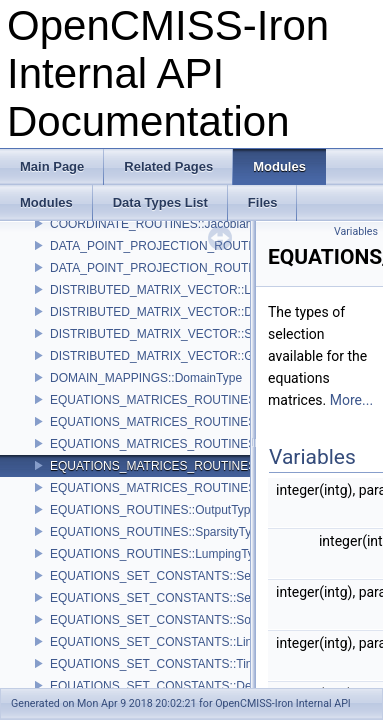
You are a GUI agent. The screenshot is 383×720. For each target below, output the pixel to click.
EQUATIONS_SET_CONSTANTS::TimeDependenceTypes (206, 664)
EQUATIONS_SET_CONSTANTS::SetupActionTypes (191, 598)
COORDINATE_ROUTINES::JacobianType (164, 224)
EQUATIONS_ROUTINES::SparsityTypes (160, 532)
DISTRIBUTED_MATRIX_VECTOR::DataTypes (176, 312)
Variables (356, 231)
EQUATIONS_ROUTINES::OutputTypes (156, 510)
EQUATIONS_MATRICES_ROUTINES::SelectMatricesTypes (212, 466)
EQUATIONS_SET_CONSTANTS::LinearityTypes (182, 642)
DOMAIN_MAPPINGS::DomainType (146, 378)
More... (351, 400)
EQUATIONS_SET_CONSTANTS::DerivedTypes (180, 686)
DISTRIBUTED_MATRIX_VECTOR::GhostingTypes (187, 356)
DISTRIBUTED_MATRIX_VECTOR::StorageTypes (184, 334)
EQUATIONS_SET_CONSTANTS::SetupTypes (175, 576)
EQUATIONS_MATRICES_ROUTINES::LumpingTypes (195, 422)
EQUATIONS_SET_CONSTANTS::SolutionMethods (188, 620)
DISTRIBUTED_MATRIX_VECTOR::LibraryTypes (181, 290)
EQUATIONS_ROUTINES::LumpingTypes (161, 554)
